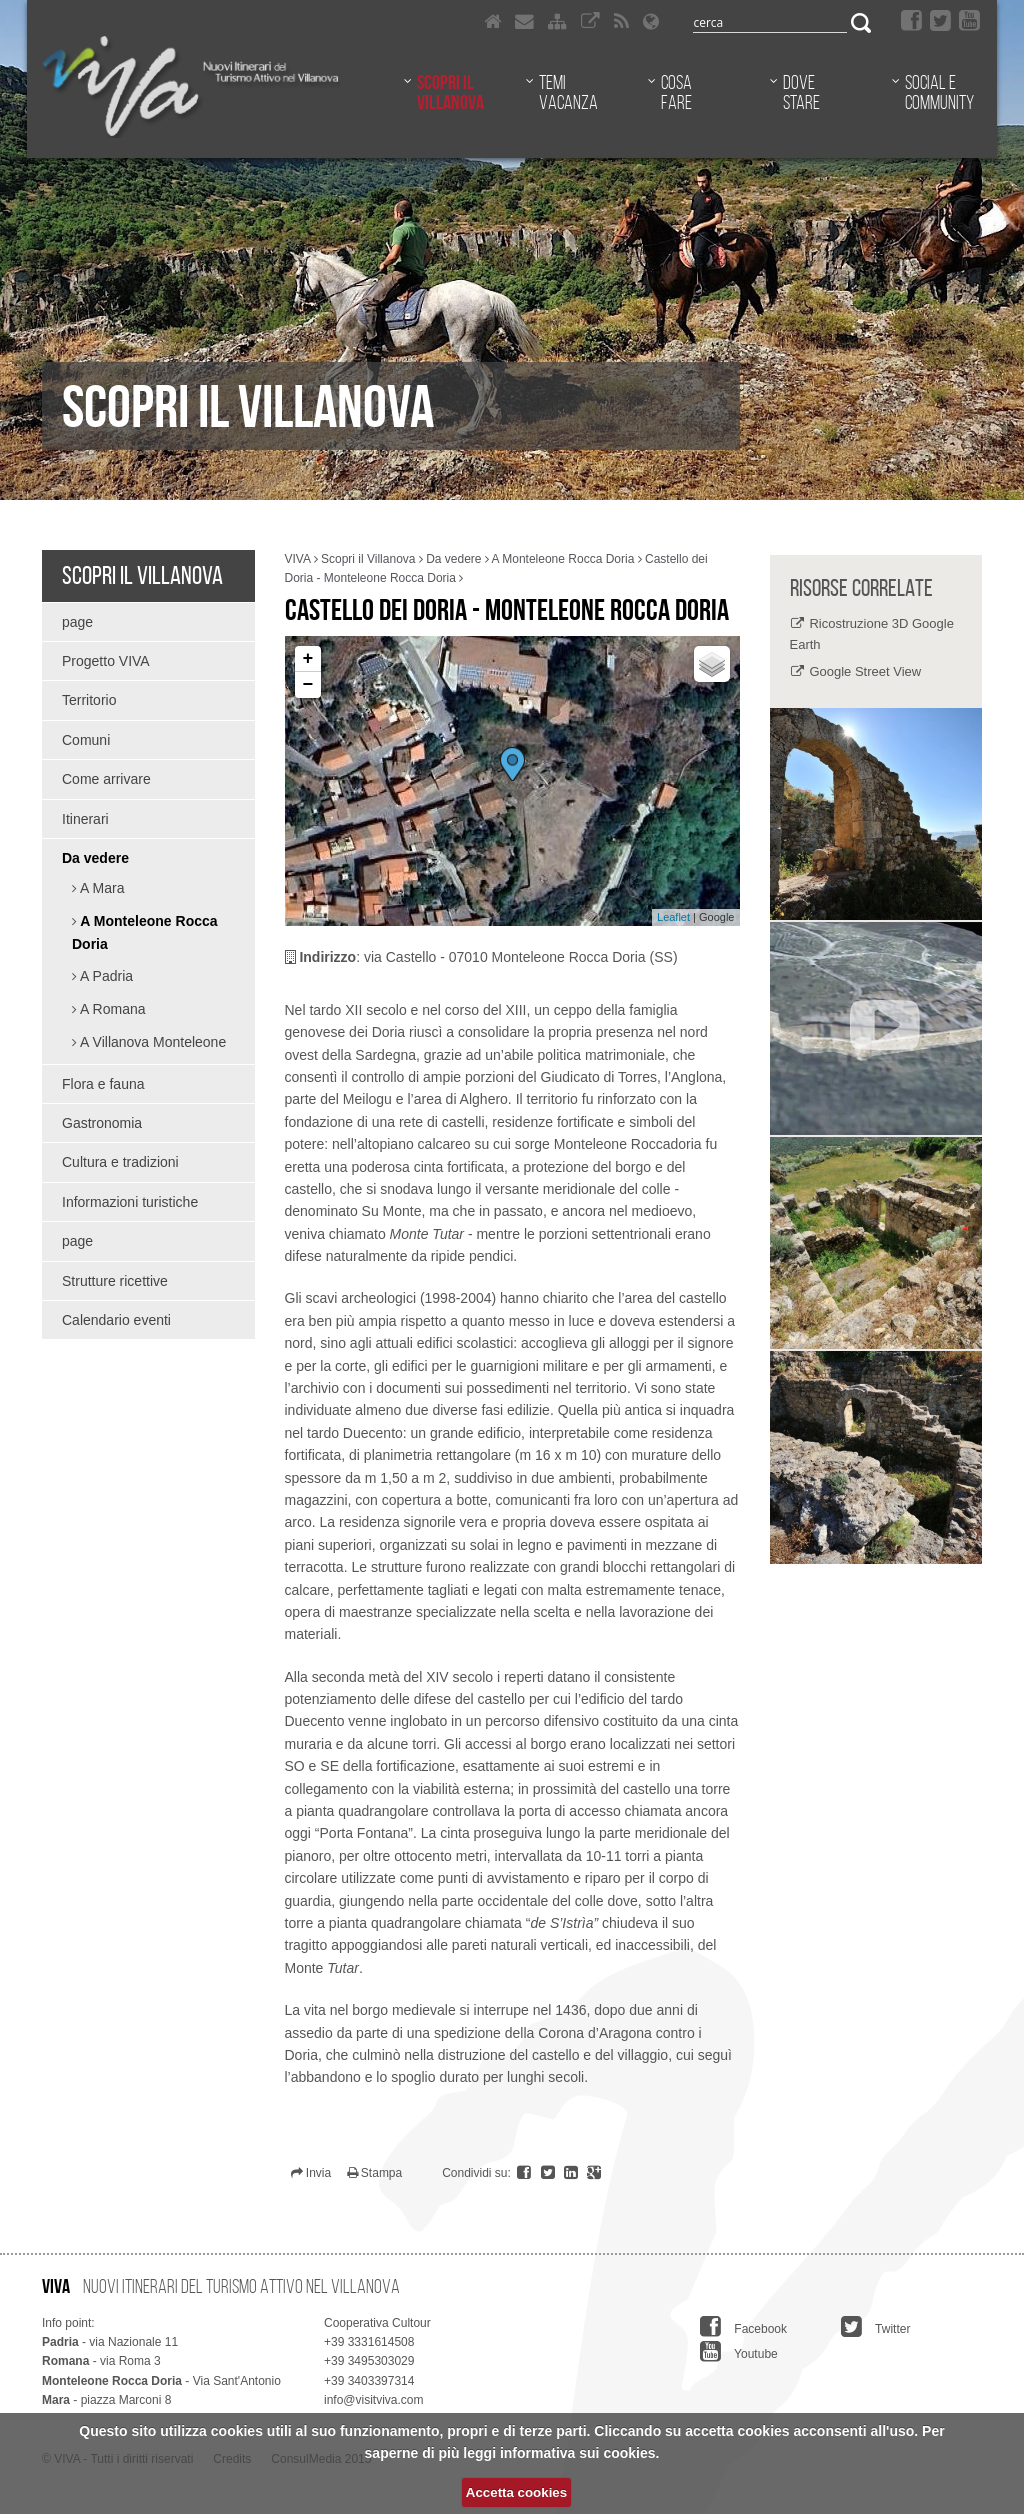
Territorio (89, 700)
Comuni (86, 740)
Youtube (739, 2352)
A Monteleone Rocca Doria (145, 932)
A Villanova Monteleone (151, 1042)
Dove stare (801, 92)
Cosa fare (676, 92)
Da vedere (95, 858)
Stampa (375, 2173)
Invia (311, 2173)
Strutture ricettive (115, 1281)
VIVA (298, 559)
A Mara (100, 888)
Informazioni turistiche (130, 1202)
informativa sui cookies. (580, 2453)
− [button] (308, 685)
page (77, 622)
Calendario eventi (116, 1320)
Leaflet (673, 917)
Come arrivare (106, 779)
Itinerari (85, 819)
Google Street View (865, 671)
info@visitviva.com (374, 2400)
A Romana (111, 1009)
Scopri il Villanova (450, 92)
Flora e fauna (103, 1084)
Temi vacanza (568, 92)
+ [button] (308, 659)
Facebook (743, 2327)
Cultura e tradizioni (120, 1162)
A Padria (105, 976)
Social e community (939, 92)
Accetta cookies (516, 2492)
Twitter (875, 2327)
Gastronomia (102, 1123)
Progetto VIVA (106, 661)
